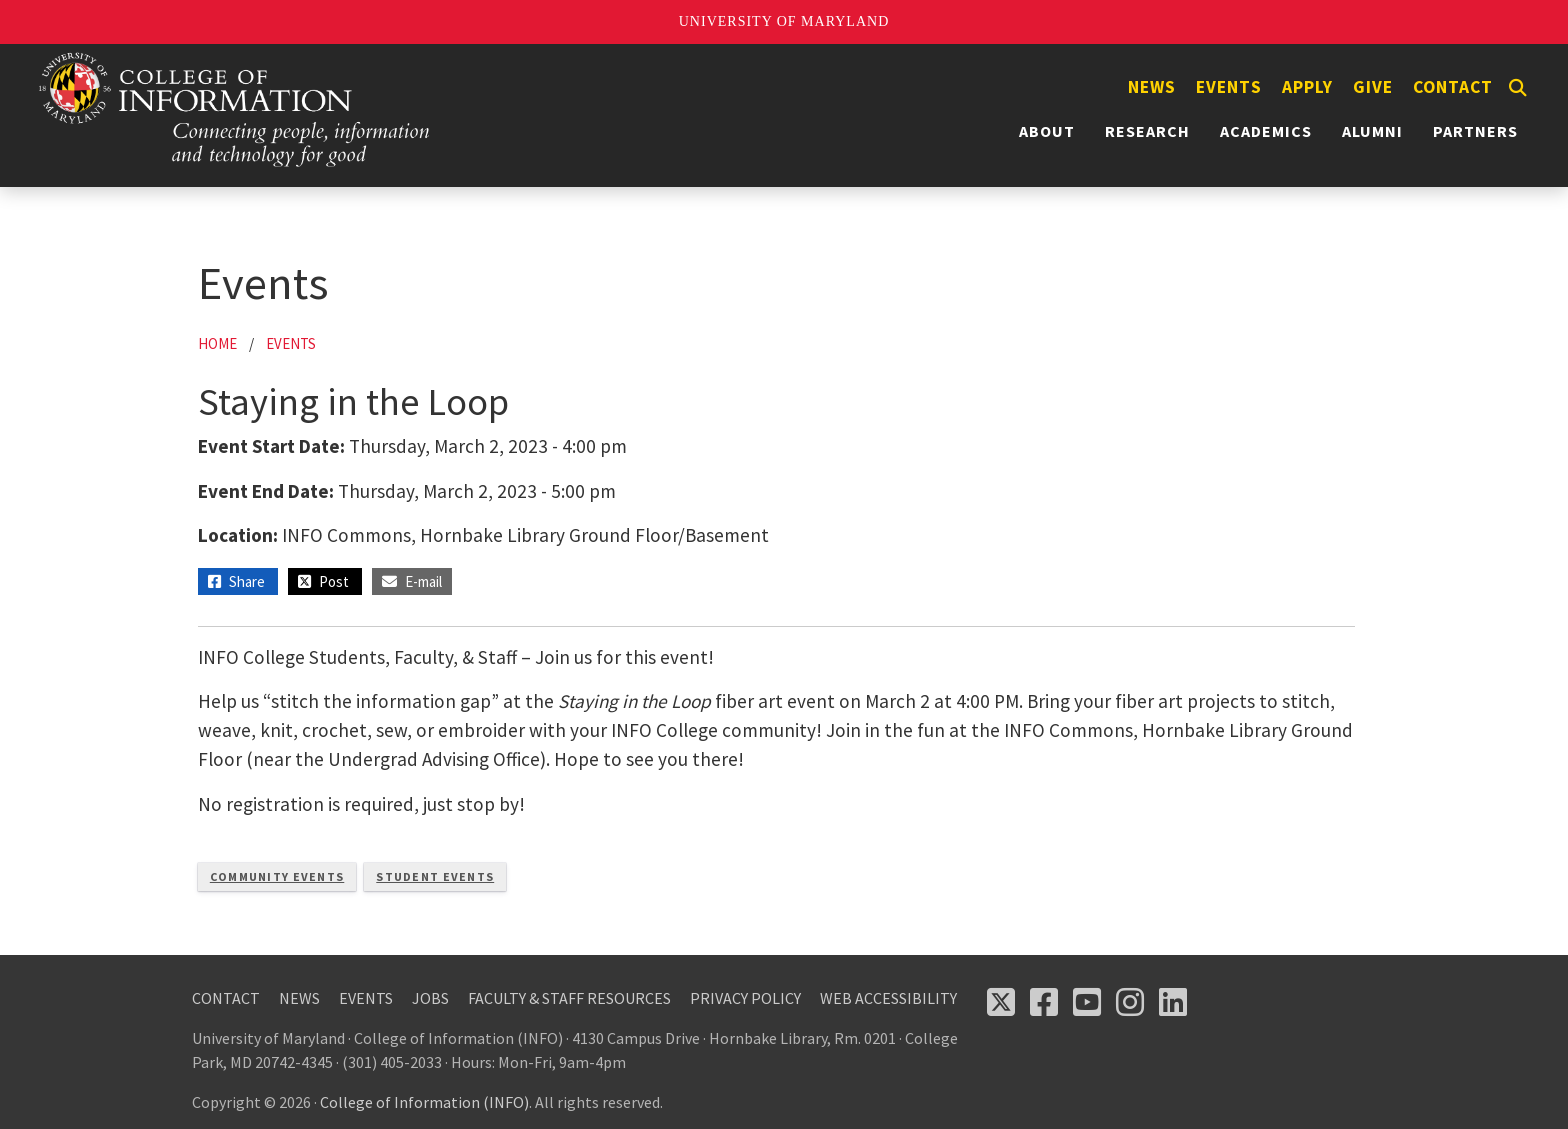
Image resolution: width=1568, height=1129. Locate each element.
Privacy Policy (745, 998)
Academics (1266, 131)
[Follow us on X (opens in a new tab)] (1001, 1002)
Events (1229, 87)
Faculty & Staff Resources (569, 998)
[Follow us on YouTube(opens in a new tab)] (1087, 1002)
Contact (1453, 87)
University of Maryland (784, 21)
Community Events (277, 876)
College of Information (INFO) (424, 1102)
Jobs (430, 998)
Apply (1307, 87)
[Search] (1518, 88)
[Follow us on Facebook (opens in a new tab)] (1044, 1002)
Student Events (435, 876)
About (1047, 131)
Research (1147, 131)
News (1152, 87)
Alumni (1372, 131)
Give (1373, 87)
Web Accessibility (888, 998)
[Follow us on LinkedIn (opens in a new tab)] (1173, 1002)
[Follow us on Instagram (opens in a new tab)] (1130, 1002)
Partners (1475, 131)
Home (217, 343)
